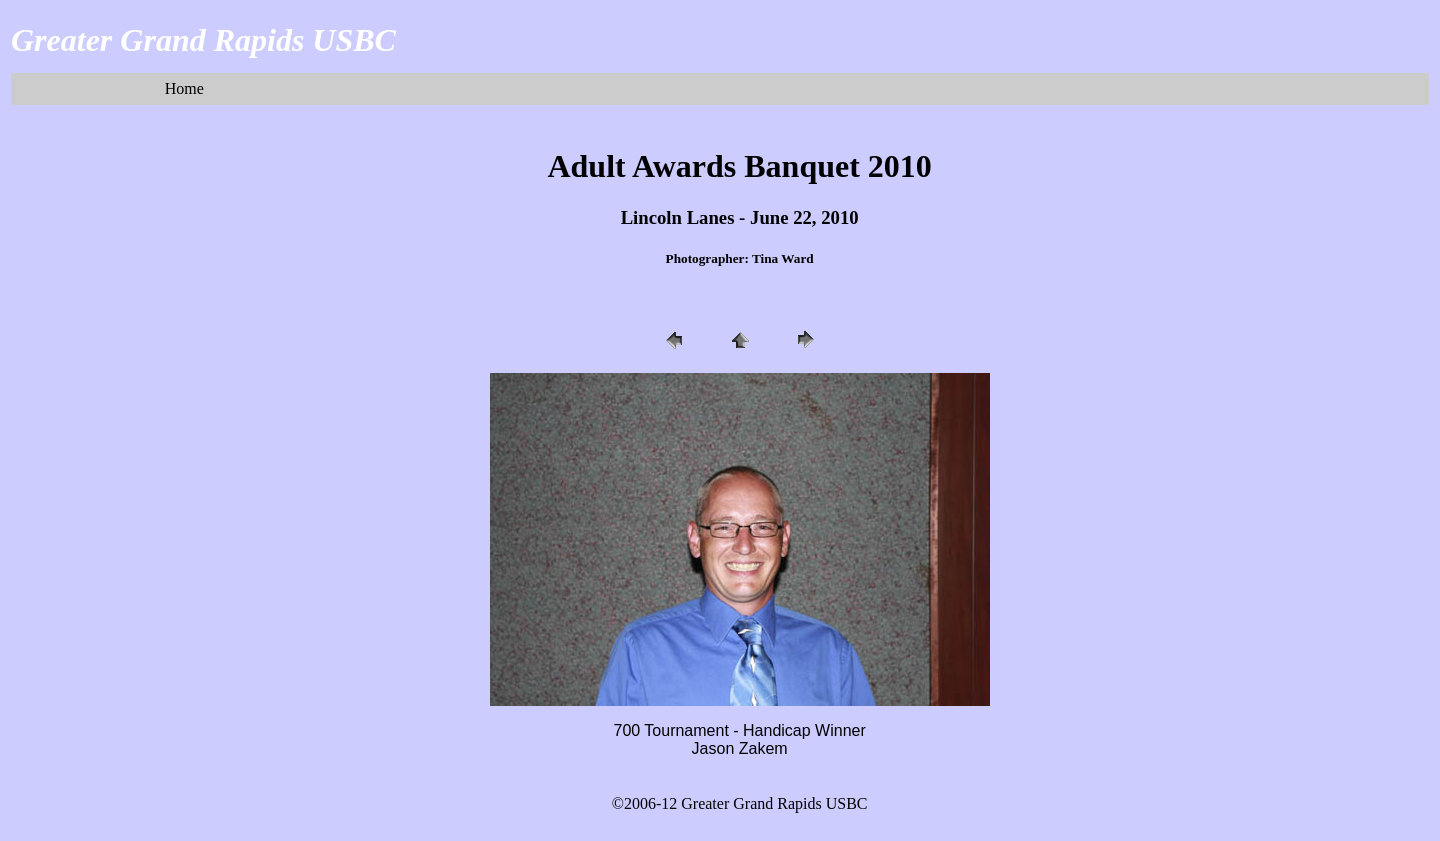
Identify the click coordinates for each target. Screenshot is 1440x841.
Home (184, 88)
